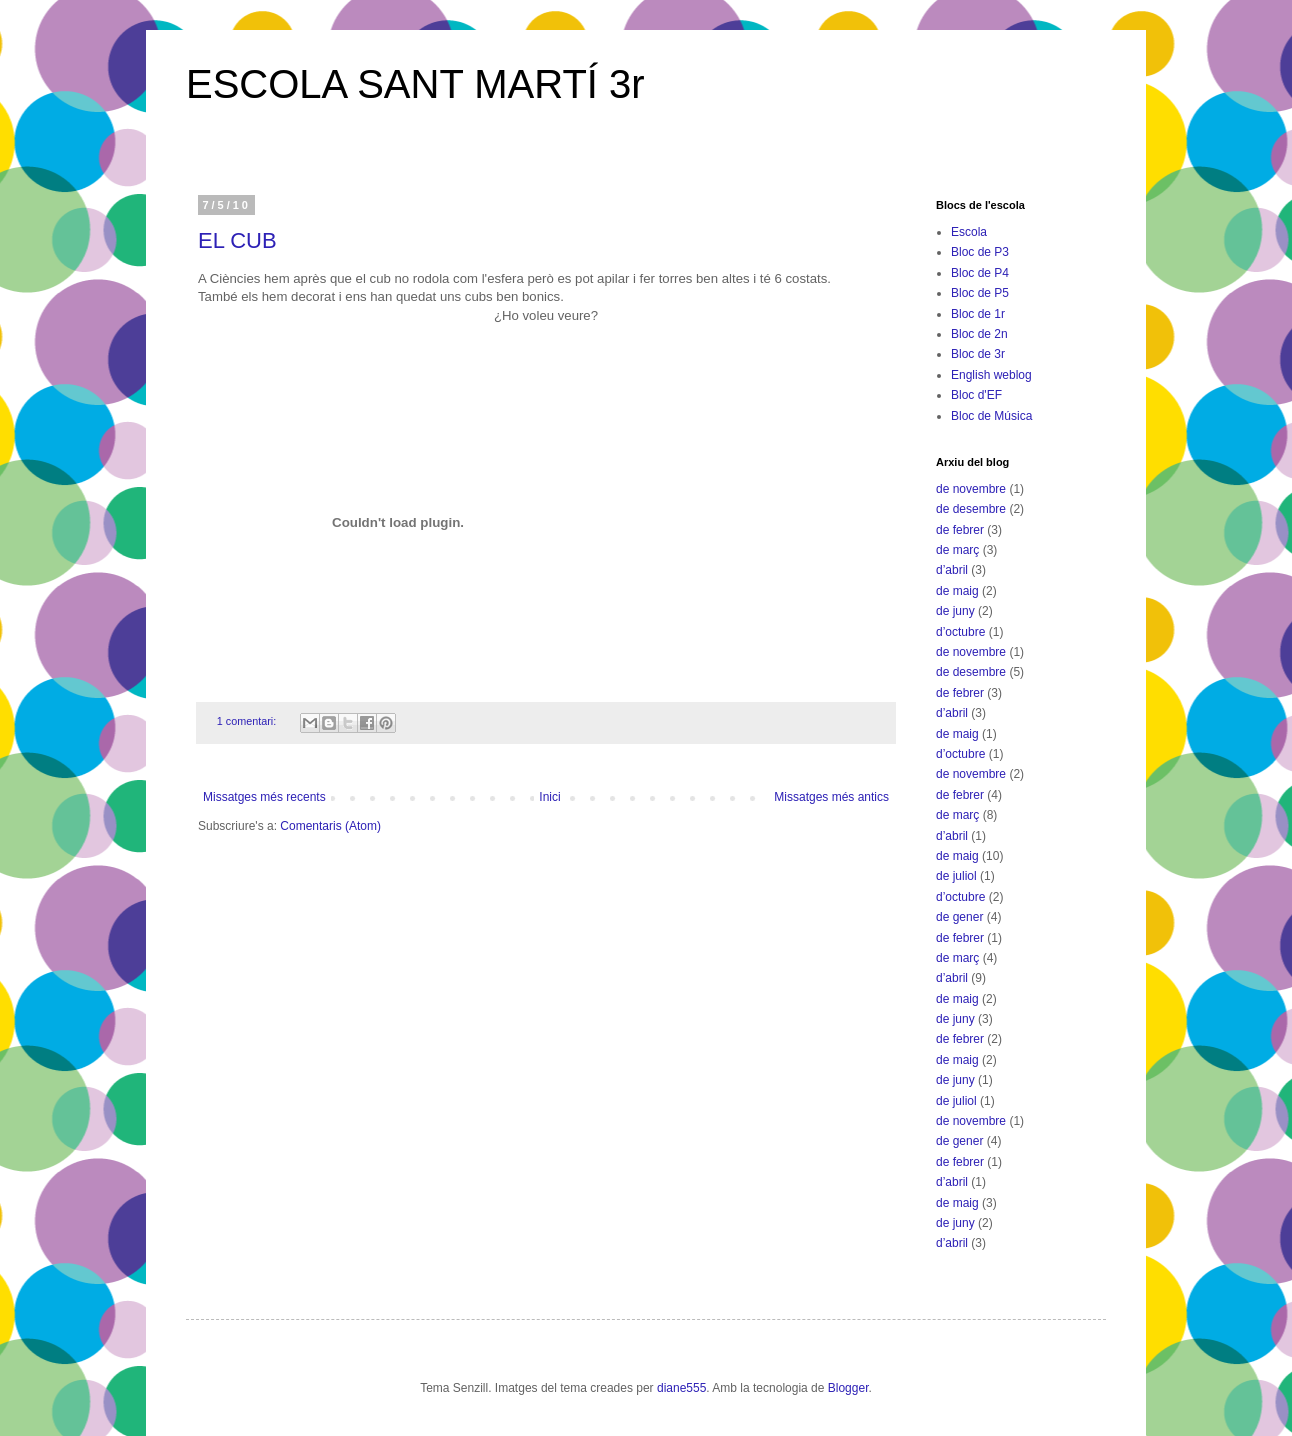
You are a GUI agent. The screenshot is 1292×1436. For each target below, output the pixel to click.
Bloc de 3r (978, 354)
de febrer (960, 530)
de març (957, 550)
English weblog (991, 375)
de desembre (971, 509)
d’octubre (960, 632)
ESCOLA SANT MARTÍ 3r (415, 84)
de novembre (971, 489)
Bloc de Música (991, 416)
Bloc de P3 (980, 252)
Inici (549, 797)
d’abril (952, 570)
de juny (955, 611)
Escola (969, 232)
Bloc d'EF (976, 395)
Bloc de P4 (980, 273)
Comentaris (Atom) (330, 826)
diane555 (681, 1388)
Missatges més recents (264, 797)
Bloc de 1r (978, 314)
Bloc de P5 (980, 293)
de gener (959, 917)
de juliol (956, 876)
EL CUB (237, 240)
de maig (957, 591)
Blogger (848, 1388)
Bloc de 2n (979, 334)
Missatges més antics (831, 797)
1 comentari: (248, 721)
